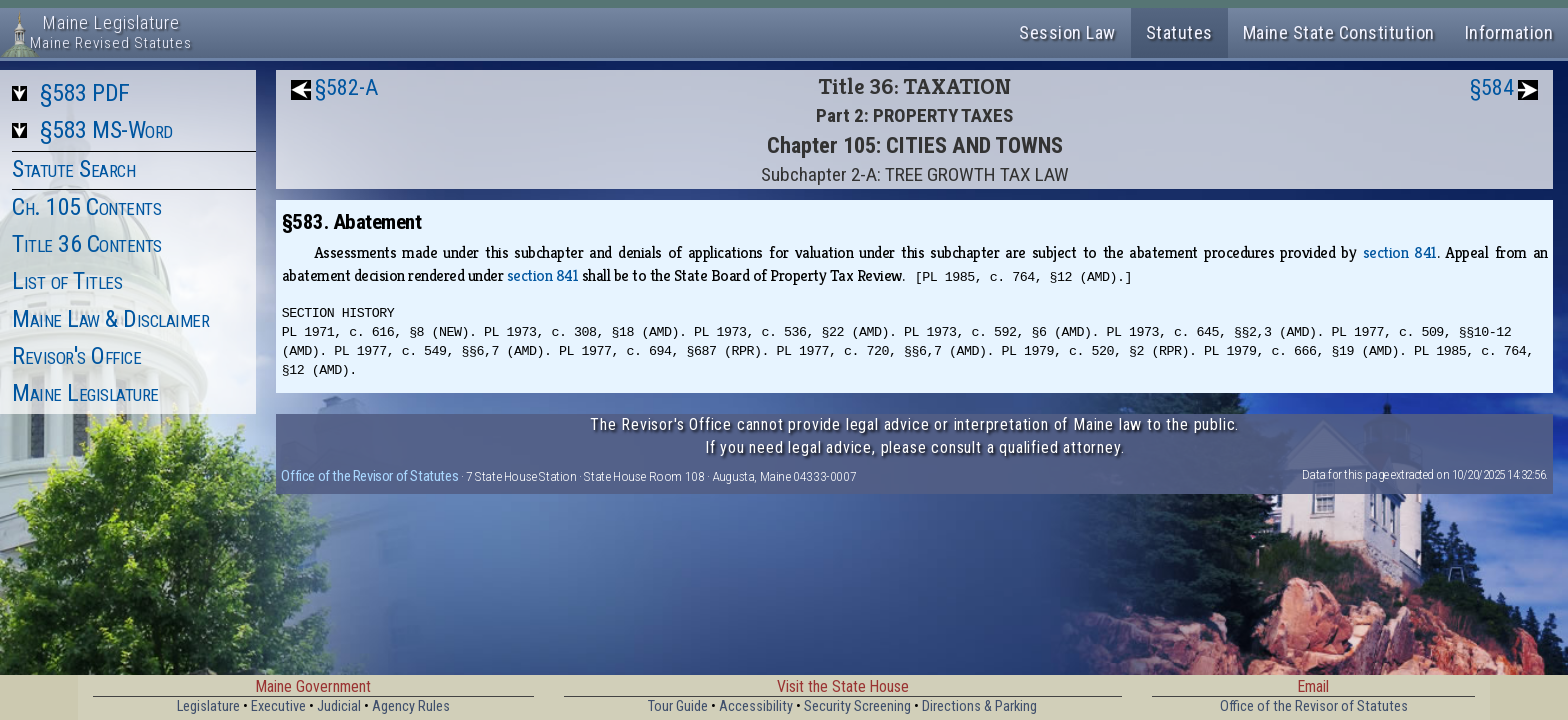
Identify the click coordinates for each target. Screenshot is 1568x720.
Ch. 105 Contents (86, 207)
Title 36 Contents (87, 244)
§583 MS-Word (106, 130)
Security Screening (857, 706)
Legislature (208, 706)
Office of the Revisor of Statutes (369, 476)
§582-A (346, 87)
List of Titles (67, 281)
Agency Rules (411, 706)
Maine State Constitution (1339, 32)
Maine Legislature (85, 393)
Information (1509, 32)
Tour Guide (678, 706)
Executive (278, 706)
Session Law (1067, 32)
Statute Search (73, 169)
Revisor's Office (76, 356)
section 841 (1400, 252)
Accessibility (756, 706)
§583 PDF (85, 93)
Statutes (1179, 32)
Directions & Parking (979, 706)
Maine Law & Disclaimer (110, 319)
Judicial (339, 706)
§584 (1492, 87)
